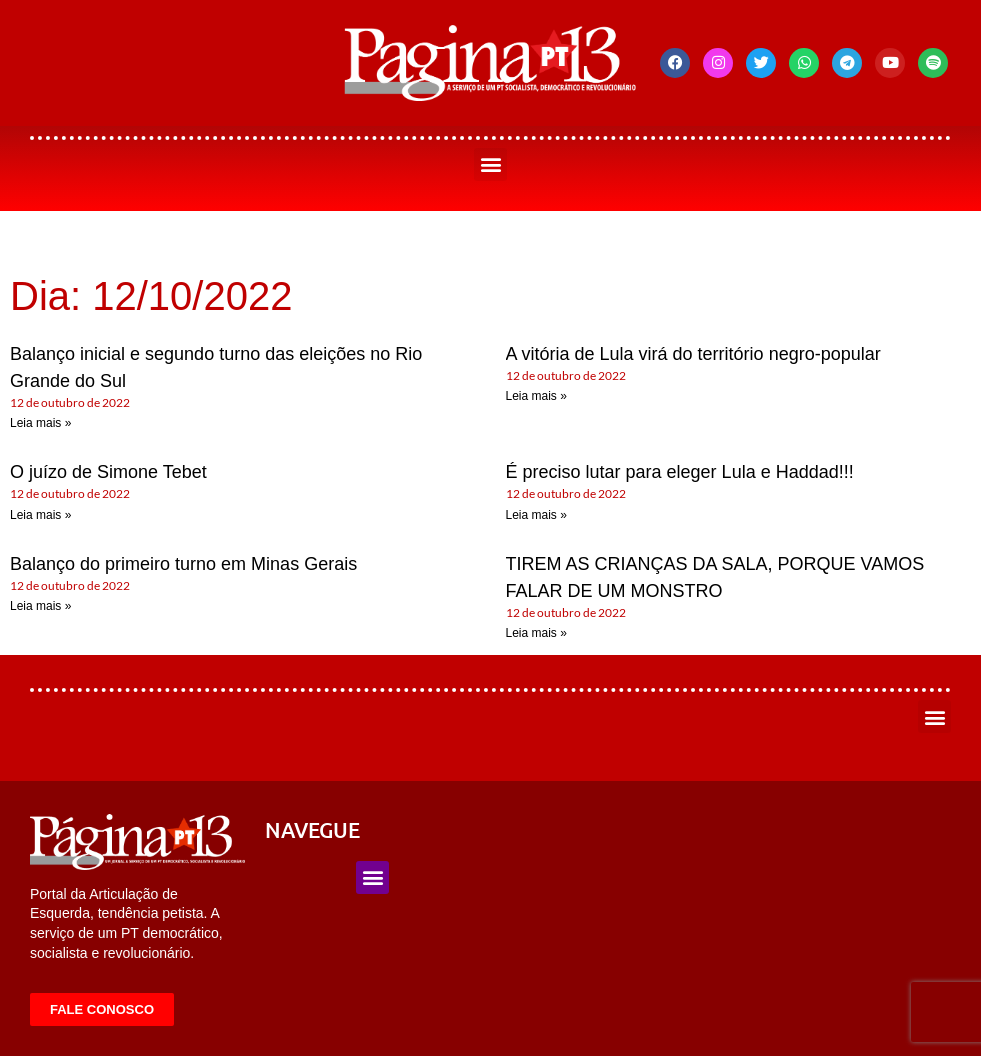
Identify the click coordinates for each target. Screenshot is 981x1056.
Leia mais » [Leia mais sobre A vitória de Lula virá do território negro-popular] (536, 396)
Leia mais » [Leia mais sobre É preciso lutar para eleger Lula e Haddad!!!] (536, 515)
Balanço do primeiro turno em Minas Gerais (183, 564)
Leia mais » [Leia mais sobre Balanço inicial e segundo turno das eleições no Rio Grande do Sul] (40, 423)
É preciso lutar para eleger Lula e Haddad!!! (680, 472)
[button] (490, 164)
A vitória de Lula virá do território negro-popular (693, 354)
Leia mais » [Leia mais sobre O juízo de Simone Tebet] (40, 515)
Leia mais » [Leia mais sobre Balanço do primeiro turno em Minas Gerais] (40, 606)
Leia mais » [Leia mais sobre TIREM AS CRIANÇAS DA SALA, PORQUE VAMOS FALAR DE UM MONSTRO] (536, 633)
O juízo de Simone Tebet (108, 472)
